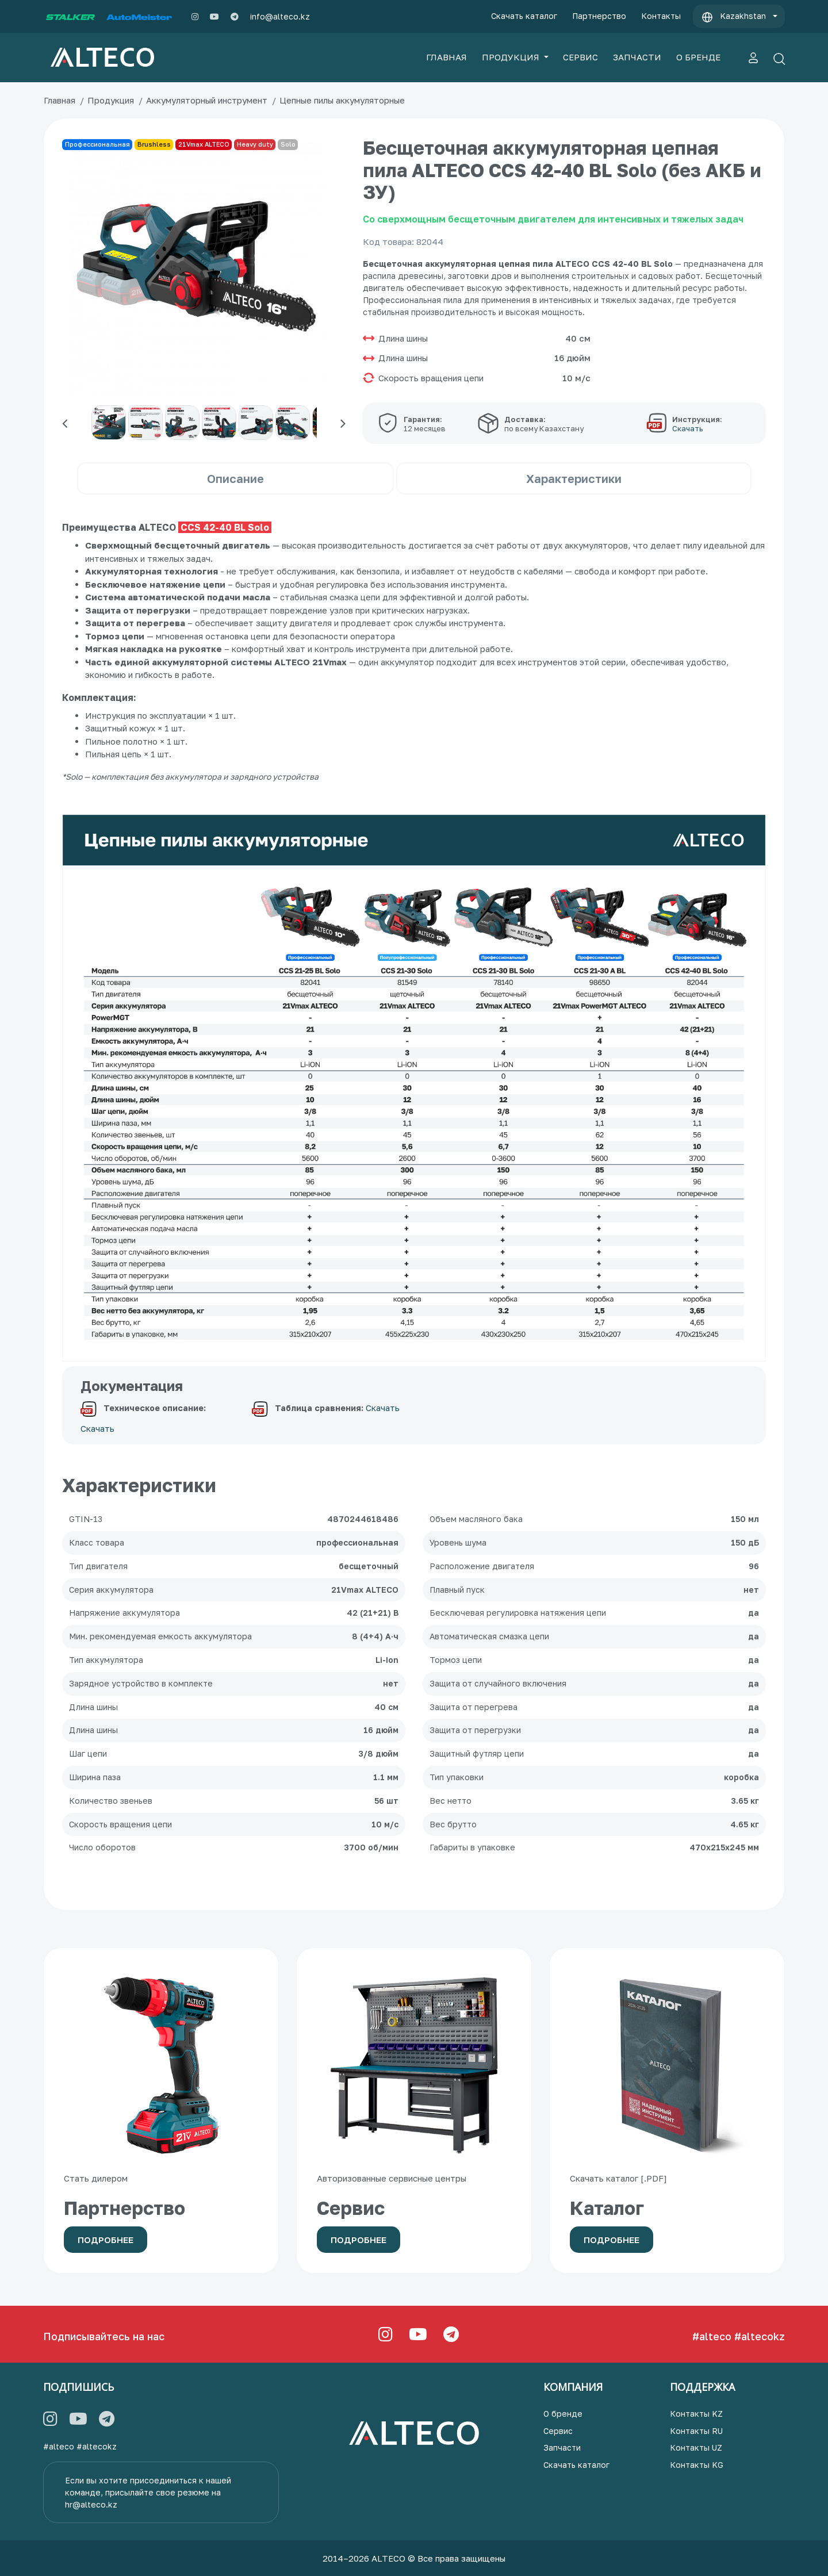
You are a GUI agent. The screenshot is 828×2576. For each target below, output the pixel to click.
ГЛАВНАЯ (446, 57)
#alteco (711, 2336)
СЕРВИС (580, 57)
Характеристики (574, 478)
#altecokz (759, 2336)
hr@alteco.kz (91, 2504)
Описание (235, 478)
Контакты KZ (696, 2413)
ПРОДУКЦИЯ (512, 57)
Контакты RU (696, 2431)
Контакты (661, 16)
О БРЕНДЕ (698, 57)
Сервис (558, 2431)
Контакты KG (696, 2465)
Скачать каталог (524, 16)
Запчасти (562, 2447)
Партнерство (599, 16)
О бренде (562, 2413)
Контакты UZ (696, 2447)
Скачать (97, 1428)
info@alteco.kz (280, 16)
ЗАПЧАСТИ (637, 57)
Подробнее (105, 2239)
